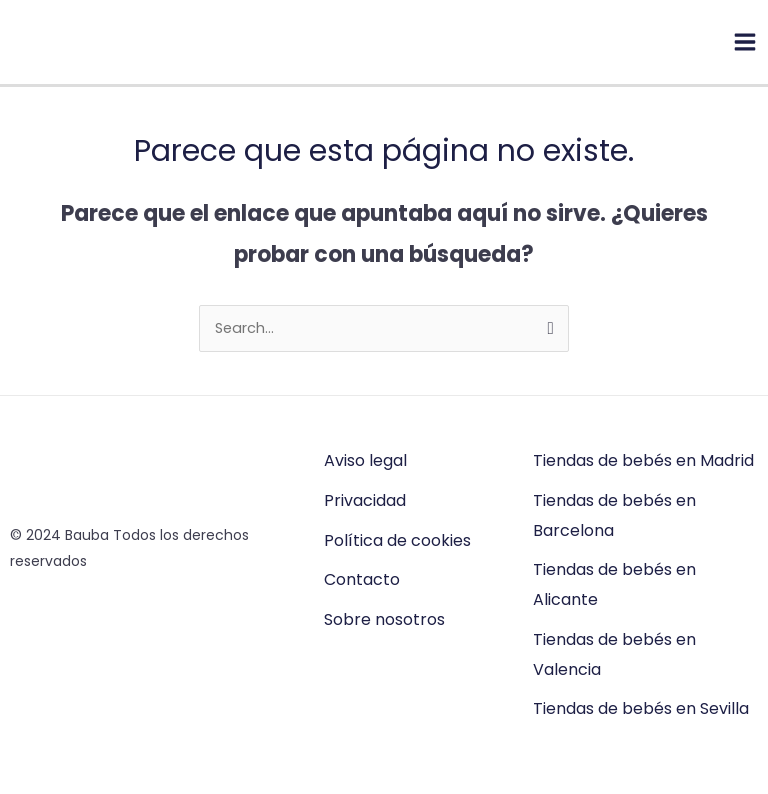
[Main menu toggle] (745, 42)
